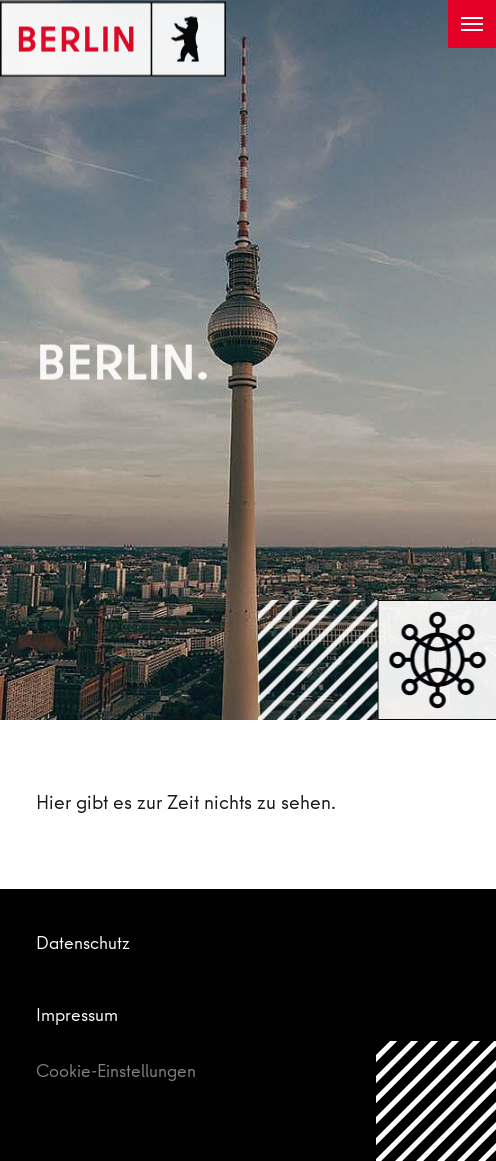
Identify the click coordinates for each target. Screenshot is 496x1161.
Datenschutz (83, 942)
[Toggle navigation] (472, 24)
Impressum (77, 1014)
